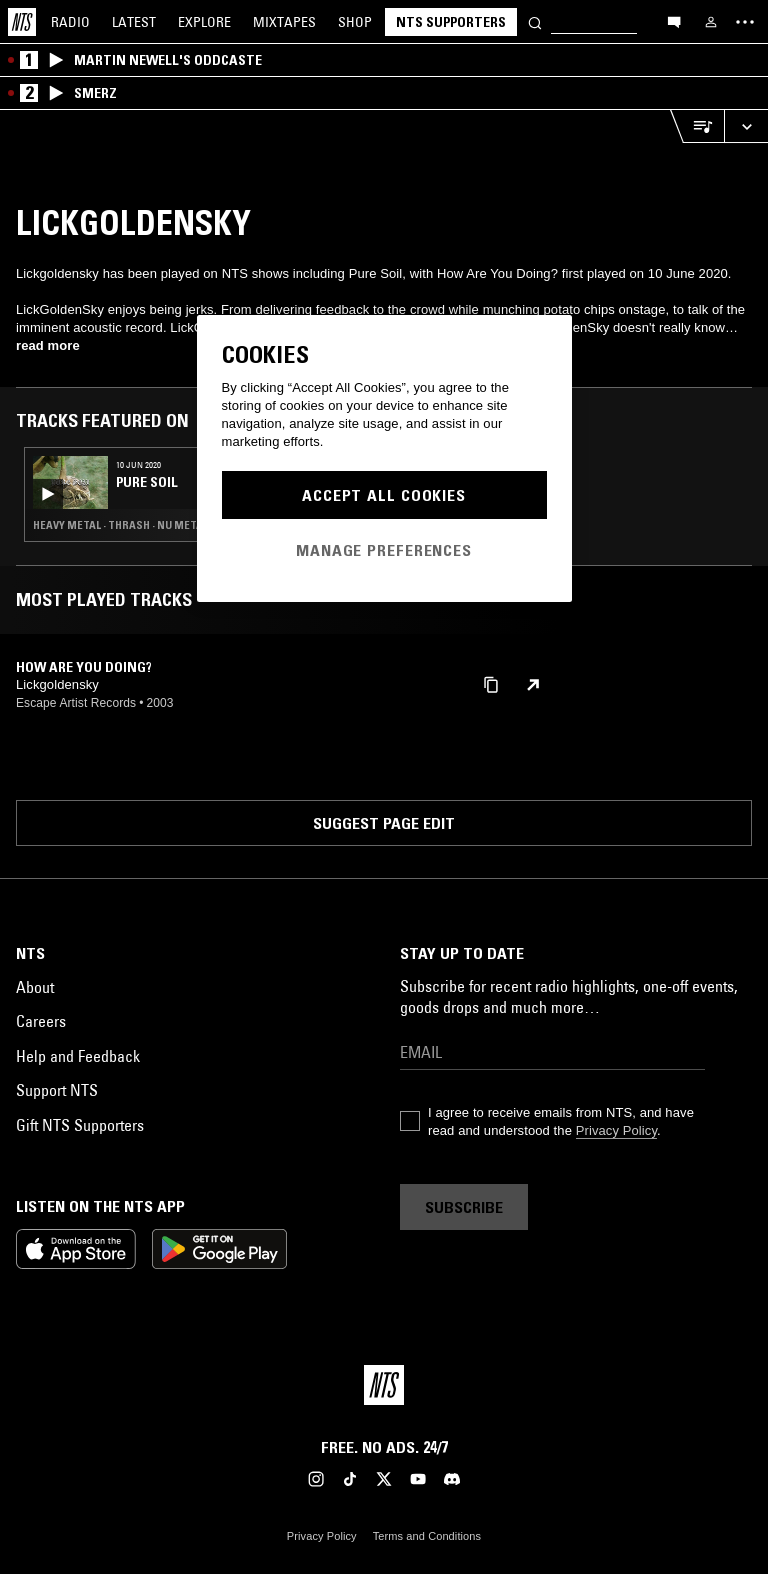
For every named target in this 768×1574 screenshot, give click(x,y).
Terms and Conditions (427, 1536)
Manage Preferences (384, 550)
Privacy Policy (616, 1130)
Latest (134, 22)
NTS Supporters (451, 22)
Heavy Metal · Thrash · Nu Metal (120, 525)
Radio (70, 22)
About (35, 987)
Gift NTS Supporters (80, 1125)
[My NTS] (711, 22)
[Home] (22, 22)
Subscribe (464, 1207)
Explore (204, 22)
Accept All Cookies (384, 495)
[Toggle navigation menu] (745, 22)
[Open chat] (674, 21)
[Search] (535, 21)
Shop (355, 22)
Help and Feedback (78, 1056)
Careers (41, 1021)
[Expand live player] (746, 126)
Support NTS (57, 1090)
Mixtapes (284, 22)
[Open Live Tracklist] (697, 126)
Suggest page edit (384, 823)
